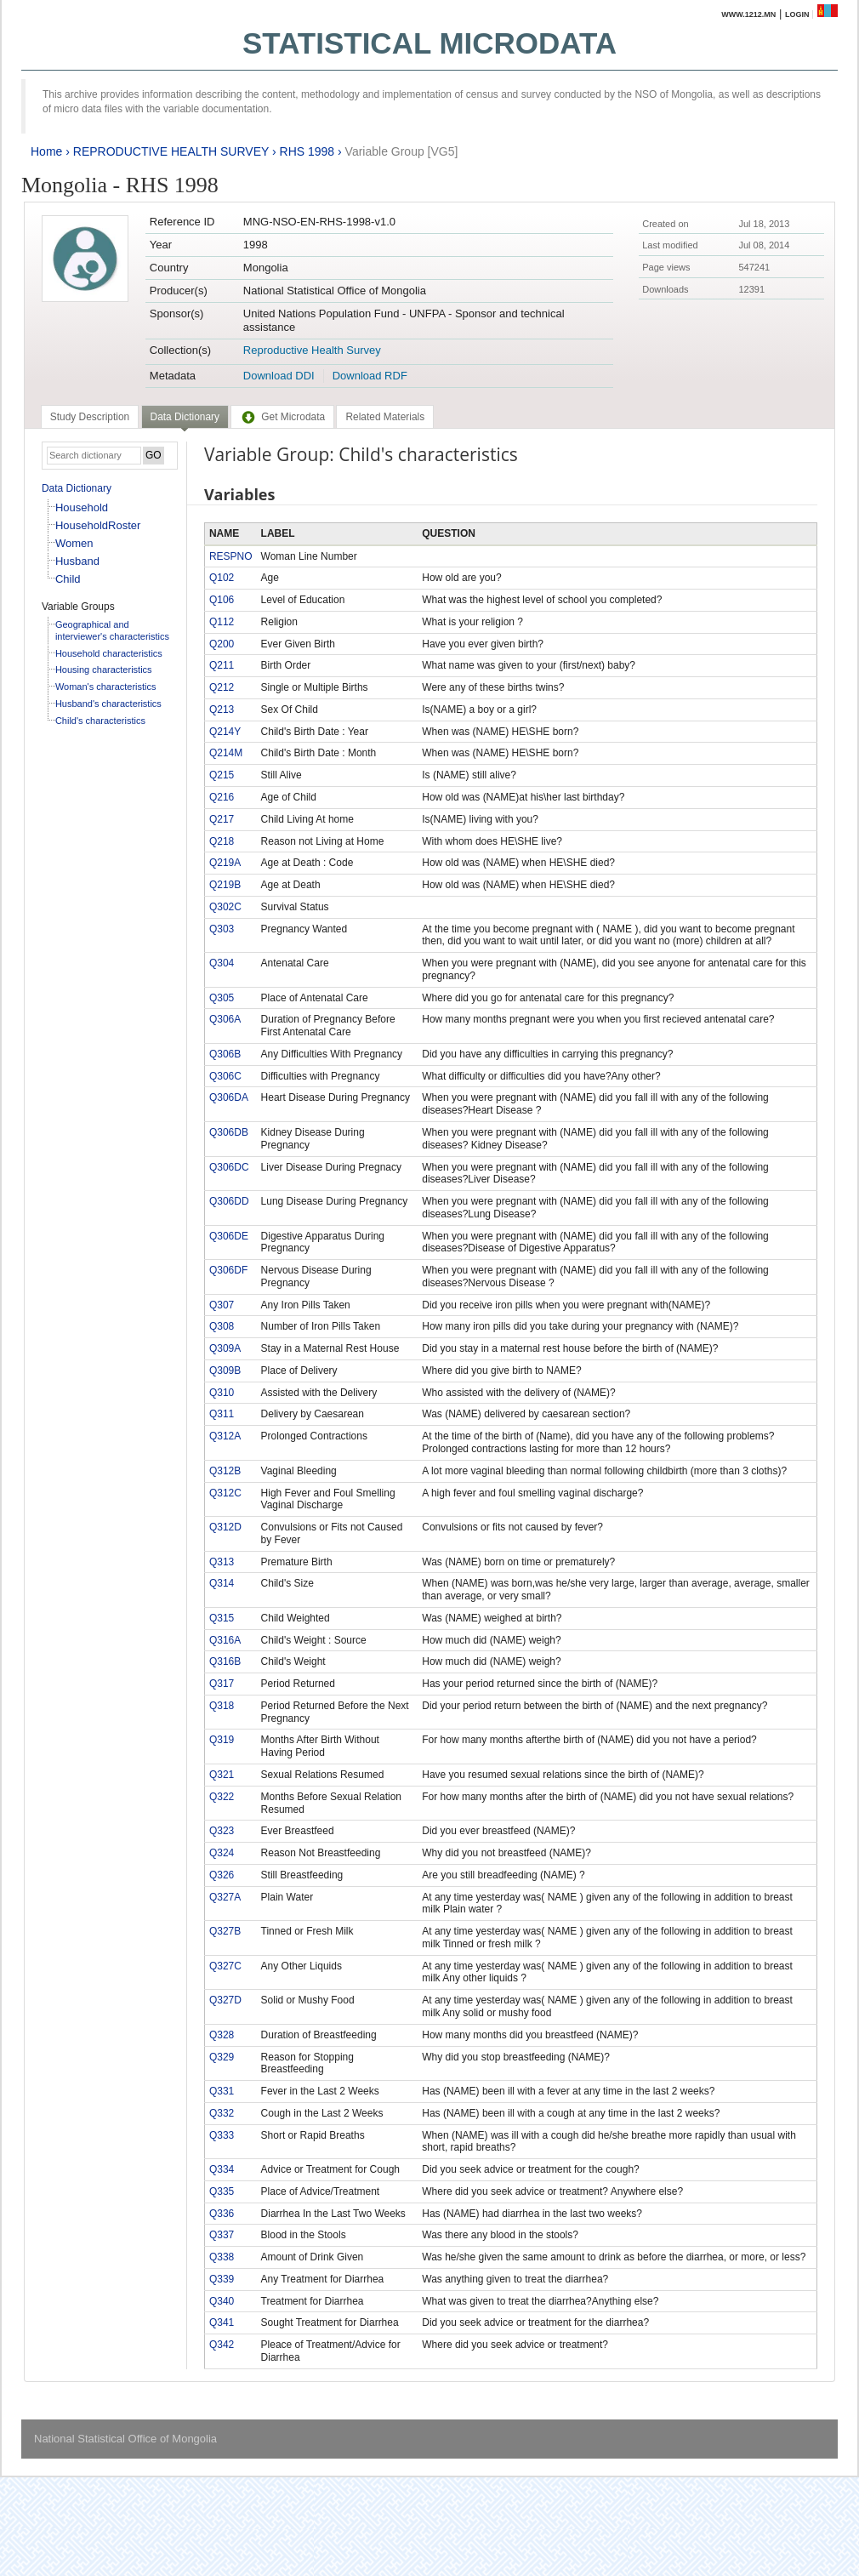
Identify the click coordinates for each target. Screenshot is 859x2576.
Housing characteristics (103, 669)
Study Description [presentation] (89, 417)
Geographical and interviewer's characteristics (112, 630)
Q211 (221, 665)
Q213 (221, 709)
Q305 (221, 998)
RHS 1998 (307, 151)
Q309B (225, 1370)
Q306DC (229, 1167)
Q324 (221, 1853)
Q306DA (228, 1097)
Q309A (225, 1348)
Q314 (221, 1583)
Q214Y (225, 732)
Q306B (225, 1054)
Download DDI (279, 375)
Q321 (221, 1775)
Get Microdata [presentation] (282, 417)
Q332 (221, 2113)
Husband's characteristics (108, 703)
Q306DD (229, 1201)
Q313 (221, 1562)
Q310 (221, 1393)
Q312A (225, 1436)
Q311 (221, 1414)
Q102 (221, 578)
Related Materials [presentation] (384, 417)
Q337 (221, 2235)
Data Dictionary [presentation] (185, 417)
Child (68, 579)
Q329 (221, 2057)
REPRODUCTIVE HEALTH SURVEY (171, 151)
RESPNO (231, 556)
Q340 (221, 2301)
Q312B (225, 1471)
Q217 (221, 819)
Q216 (221, 797)
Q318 (221, 1706)
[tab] (90, 417)
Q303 (221, 929)
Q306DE (228, 1236)
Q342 (221, 2345)
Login (797, 14)
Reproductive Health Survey (312, 350)
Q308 (221, 1326)
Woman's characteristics (105, 686)
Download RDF (370, 375)
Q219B (225, 885)
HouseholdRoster (97, 525)
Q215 (221, 775)
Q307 (221, 1305)
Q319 (221, 1740)
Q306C (225, 1076)
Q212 (221, 687)
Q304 (221, 963)
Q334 (221, 2169)
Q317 (221, 1684)
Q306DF (228, 1270)
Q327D (225, 2000)
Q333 (221, 2135)
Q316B (225, 1661)
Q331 (221, 2091)
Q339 (221, 2279)
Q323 (221, 1831)
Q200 (221, 644)
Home (46, 151)
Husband (77, 561)
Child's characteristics (100, 720)
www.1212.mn (748, 14)
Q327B (225, 1931)
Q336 (221, 2214)
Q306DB (228, 1132)
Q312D (225, 1527)
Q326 (221, 1875)
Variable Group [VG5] (401, 151)
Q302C (225, 907)
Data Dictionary (76, 488)
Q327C (225, 1966)
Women (74, 543)
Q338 (221, 2257)
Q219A (225, 863)
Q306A (225, 1019)
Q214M (225, 753)
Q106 (221, 600)
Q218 (221, 841)
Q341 (221, 2322)
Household (81, 507)
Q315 (221, 1618)
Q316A (225, 1640)
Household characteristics (108, 653)
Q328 (221, 2035)
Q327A (225, 1897)
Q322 (221, 1797)
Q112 (221, 622)
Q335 (221, 2191)
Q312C (225, 1493)
